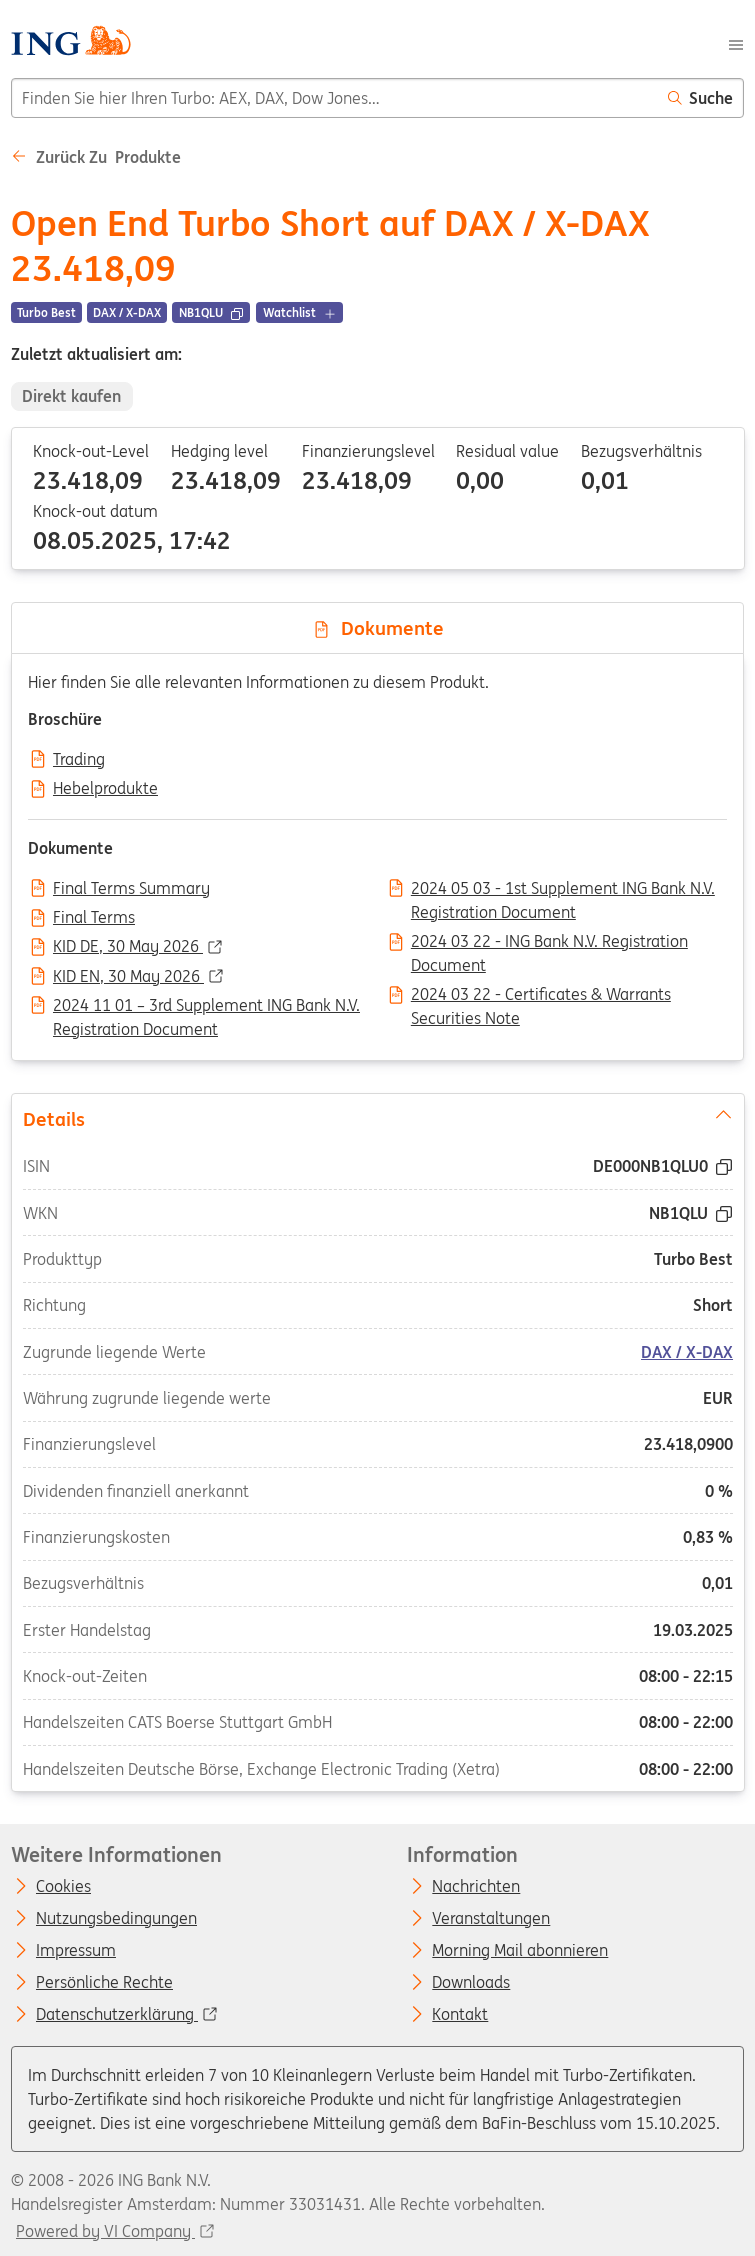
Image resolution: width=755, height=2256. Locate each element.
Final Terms (94, 918)
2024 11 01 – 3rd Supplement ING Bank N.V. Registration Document (206, 1007)
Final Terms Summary (131, 889)
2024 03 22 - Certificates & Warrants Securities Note (541, 996)
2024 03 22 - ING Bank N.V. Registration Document (549, 943)
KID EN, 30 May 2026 (128, 977)
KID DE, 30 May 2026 (128, 947)
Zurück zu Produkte (96, 157)
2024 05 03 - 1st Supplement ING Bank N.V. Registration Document (563, 890)
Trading (79, 760)
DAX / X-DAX (687, 1351)
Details (377, 1117)
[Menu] (736, 43)
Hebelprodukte (105, 789)
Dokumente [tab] (378, 628)
